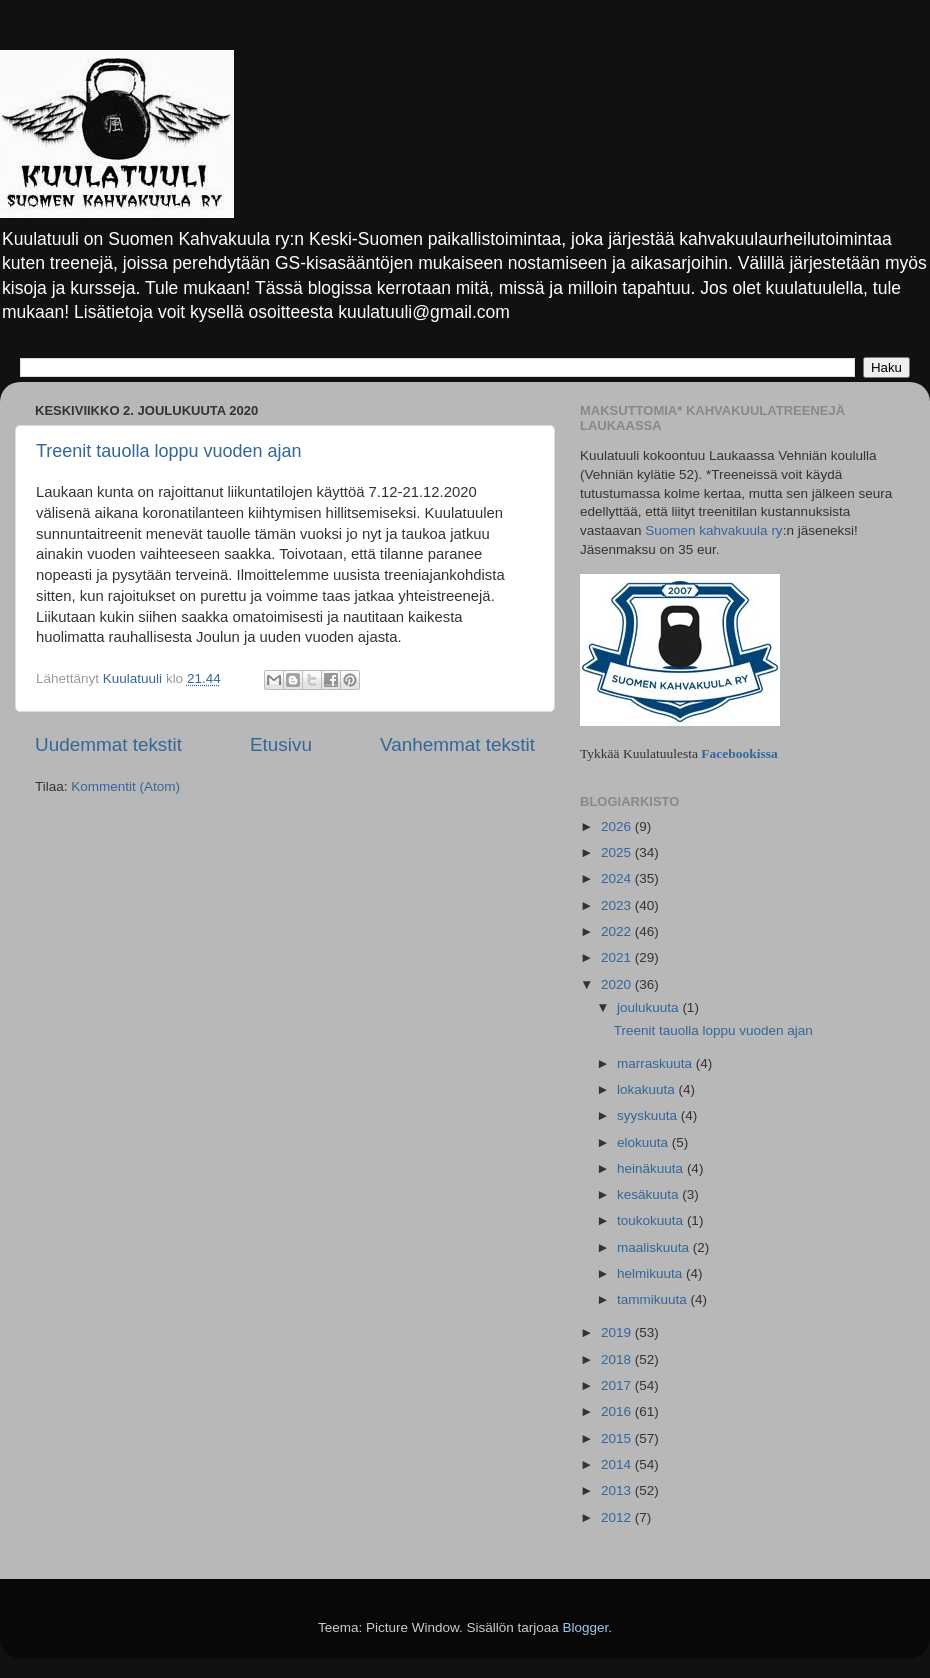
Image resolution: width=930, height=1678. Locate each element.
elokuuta (644, 1142)
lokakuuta (648, 1089)
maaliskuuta (655, 1247)
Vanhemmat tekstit (457, 744)
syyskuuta (649, 1115)
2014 (618, 1464)
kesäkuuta (649, 1194)
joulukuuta (649, 1007)
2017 (618, 1385)
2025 (618, 852)
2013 (618, 1490)
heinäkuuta (652, 1168)
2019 (618, 1332)
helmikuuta (651, 1273)
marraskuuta (656, 1063)
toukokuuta (652, 1220)
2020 (618, 984)
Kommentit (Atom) (125, 786)
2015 (618, 1438)
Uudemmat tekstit (108, 744)
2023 (618, 905)
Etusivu (281, 744)
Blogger (586, 1627)
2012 (618, 1517)
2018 (618, 1359)
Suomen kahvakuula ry (713, 530)
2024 (618, 878)
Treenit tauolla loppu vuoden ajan (169, 451)
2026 (618, 826)
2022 (618, 931)
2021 (618, 957)
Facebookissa (739, 753)
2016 (618, 1411)
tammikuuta (654, 1299)
